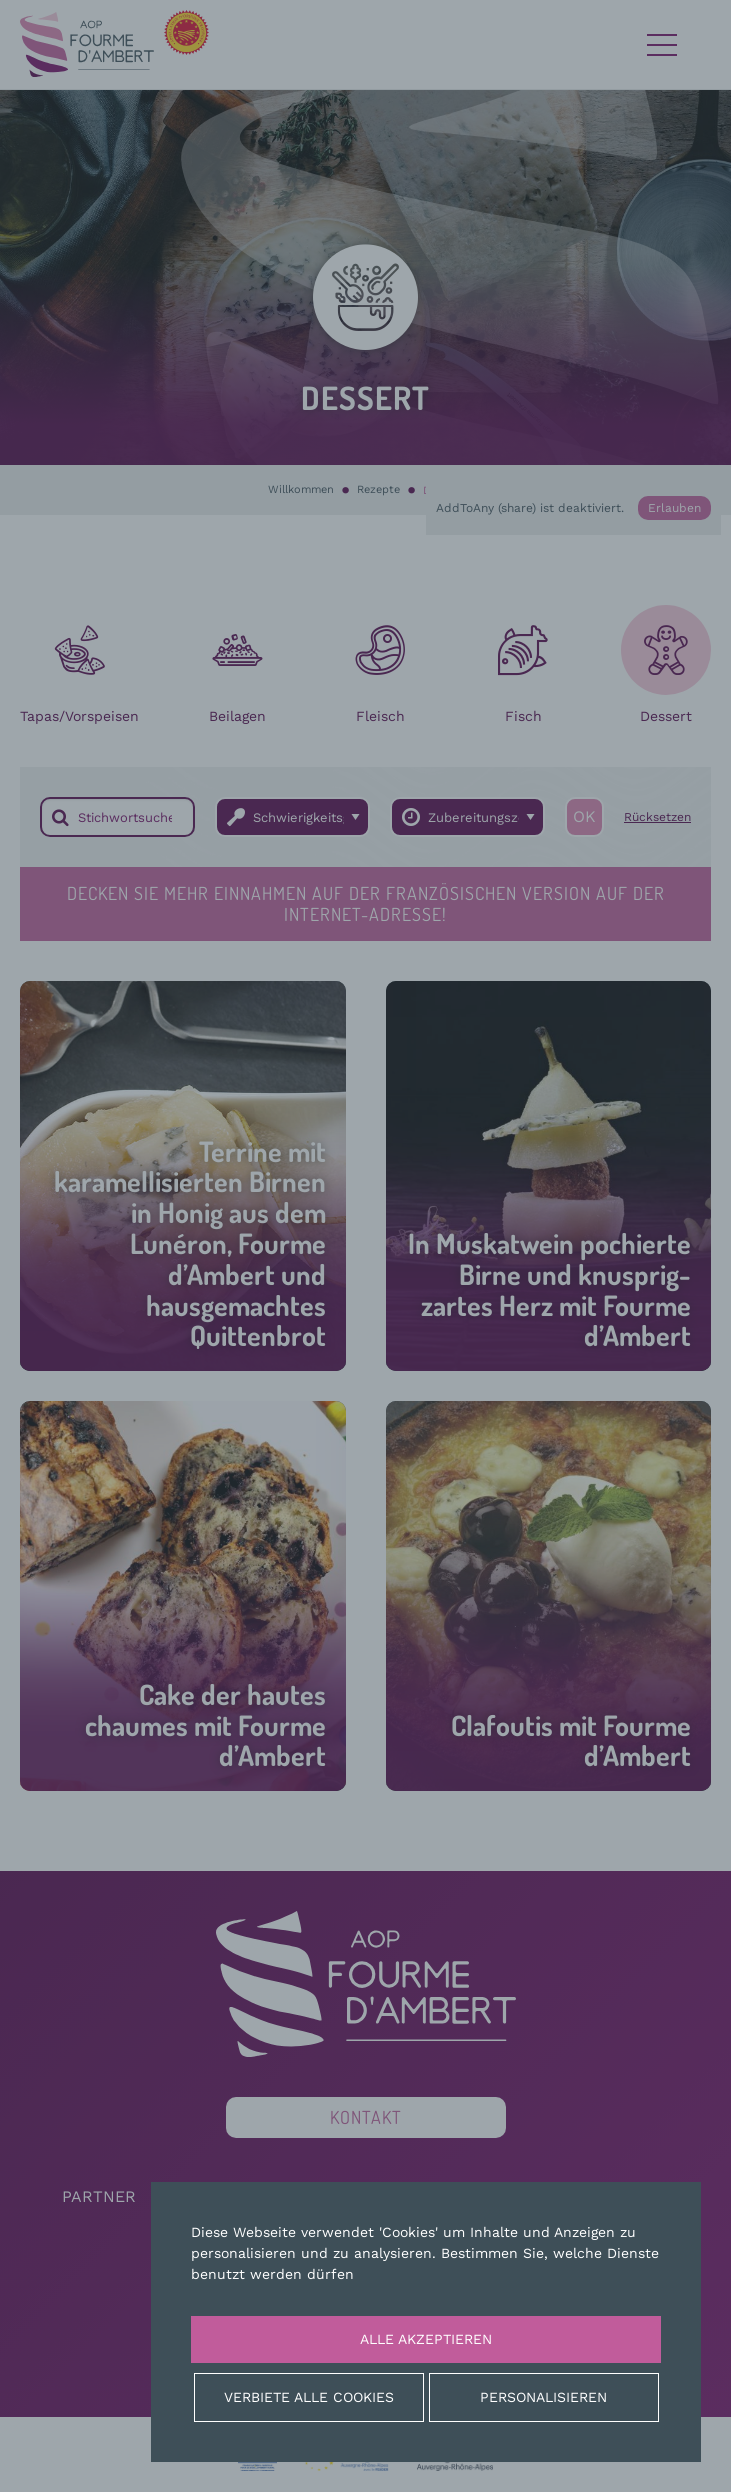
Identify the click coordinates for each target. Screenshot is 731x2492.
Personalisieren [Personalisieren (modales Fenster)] (543, 2397)
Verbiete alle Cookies (309, 2397)
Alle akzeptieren (426, 2339)
